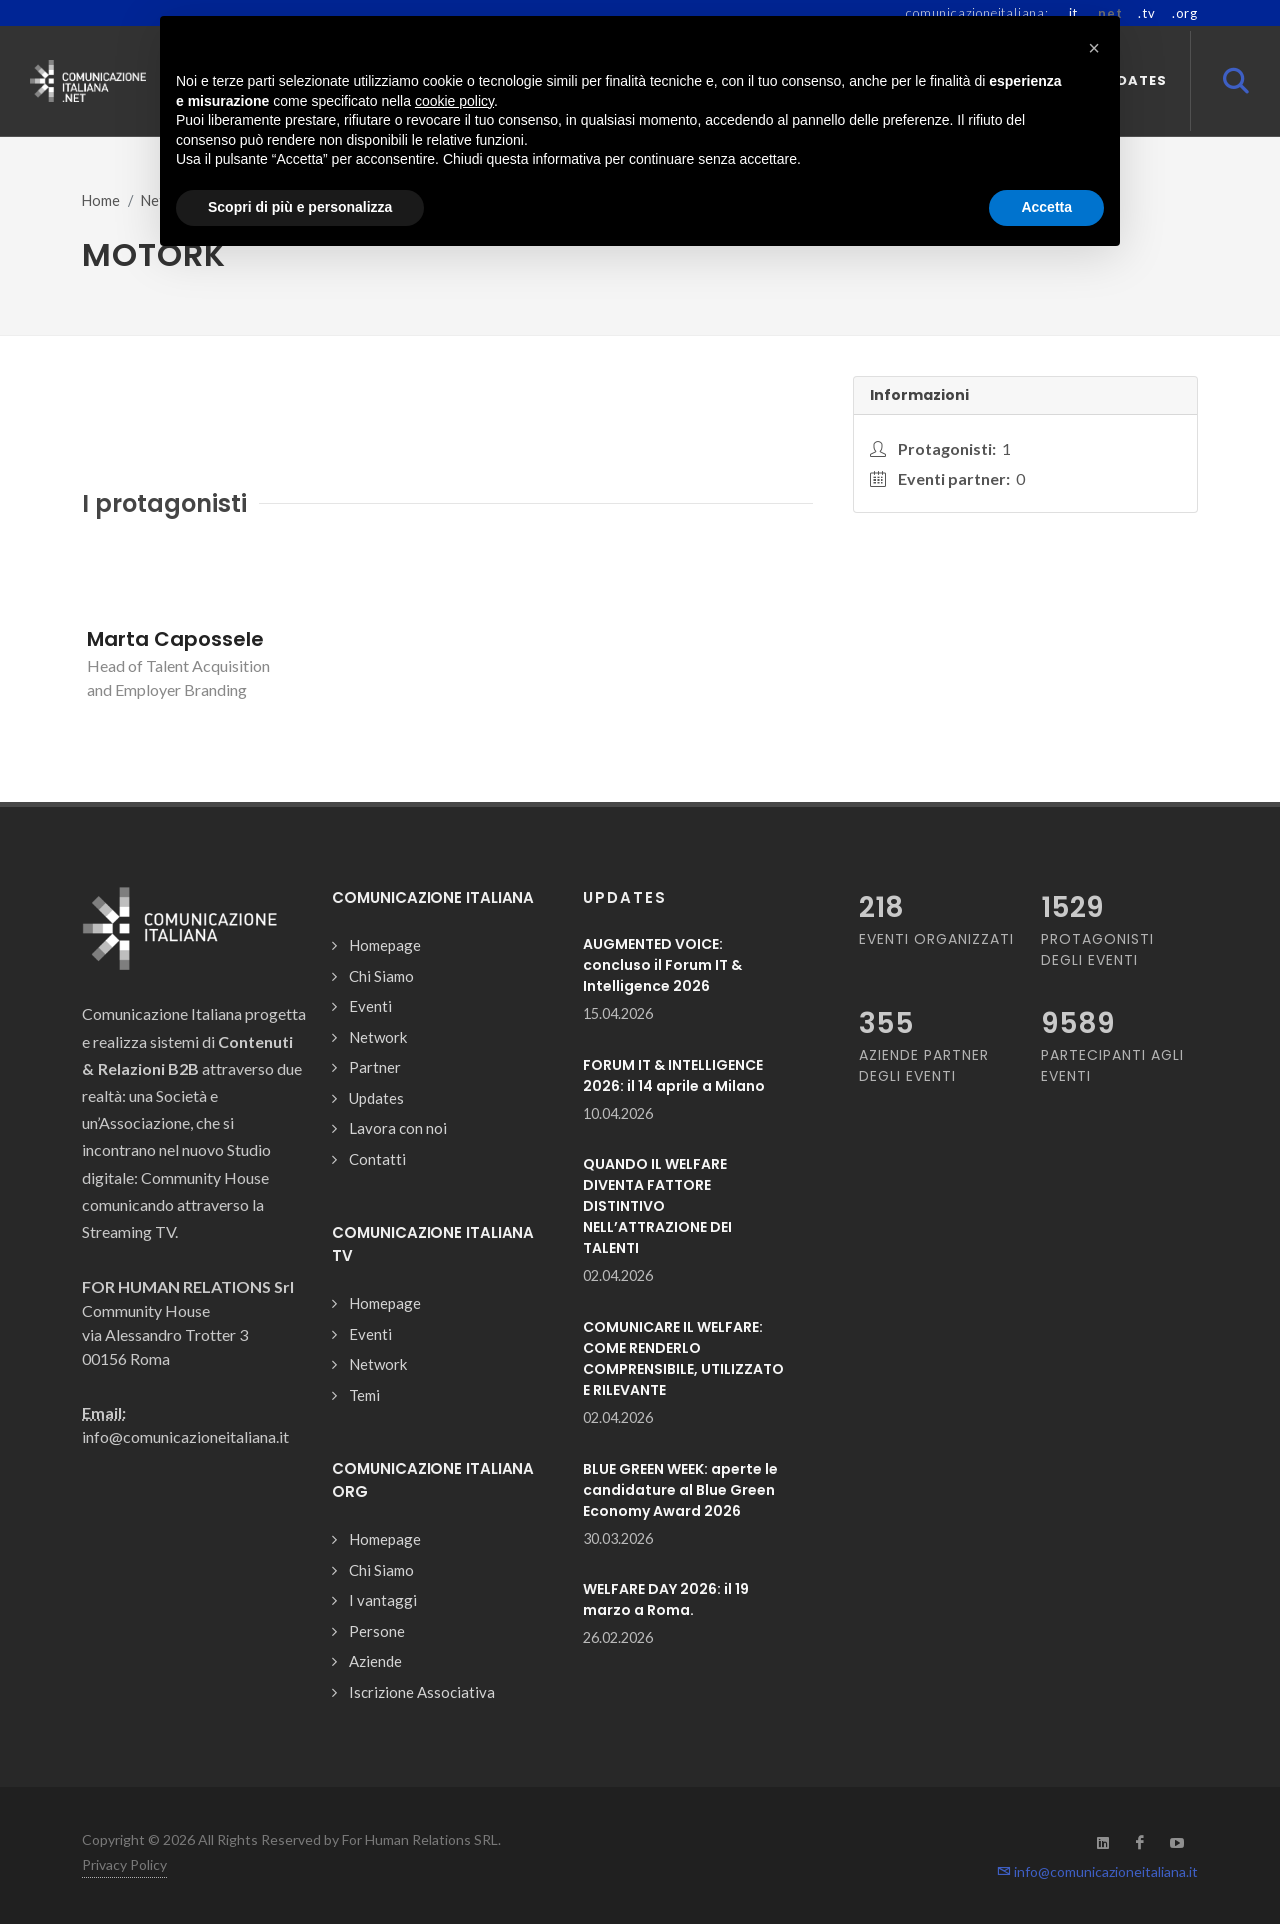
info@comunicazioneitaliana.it (1097, 1871)
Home (101, 200)
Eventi (370, 1006)
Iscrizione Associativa (422, 1692)
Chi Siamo (381, 976)
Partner (375, 1067)
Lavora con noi (398, 1128)
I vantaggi (383, 1600)
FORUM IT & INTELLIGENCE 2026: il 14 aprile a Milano (674, 1075)
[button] (1094, 48)
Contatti (377, 1159)
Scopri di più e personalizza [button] (300, 207)
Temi (364, 1395)
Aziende (375, 1661)
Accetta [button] (1046, 207)
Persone (377, 1631)
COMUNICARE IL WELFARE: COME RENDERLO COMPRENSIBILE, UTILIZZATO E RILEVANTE (683, 1358)
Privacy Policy (124, 1864)
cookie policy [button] (454, 101)
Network (378, 1037)
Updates (376, 1098)
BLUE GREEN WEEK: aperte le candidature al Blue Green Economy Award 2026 (680, 1490)
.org (1185, 13)
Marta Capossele (175, 639)
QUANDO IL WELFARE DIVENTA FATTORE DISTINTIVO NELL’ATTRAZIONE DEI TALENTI (657, 1206)
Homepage (385, 945)
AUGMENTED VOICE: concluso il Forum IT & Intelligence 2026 (662, 965)
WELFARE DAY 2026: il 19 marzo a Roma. (666, 1599)
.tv (1146, 13)
